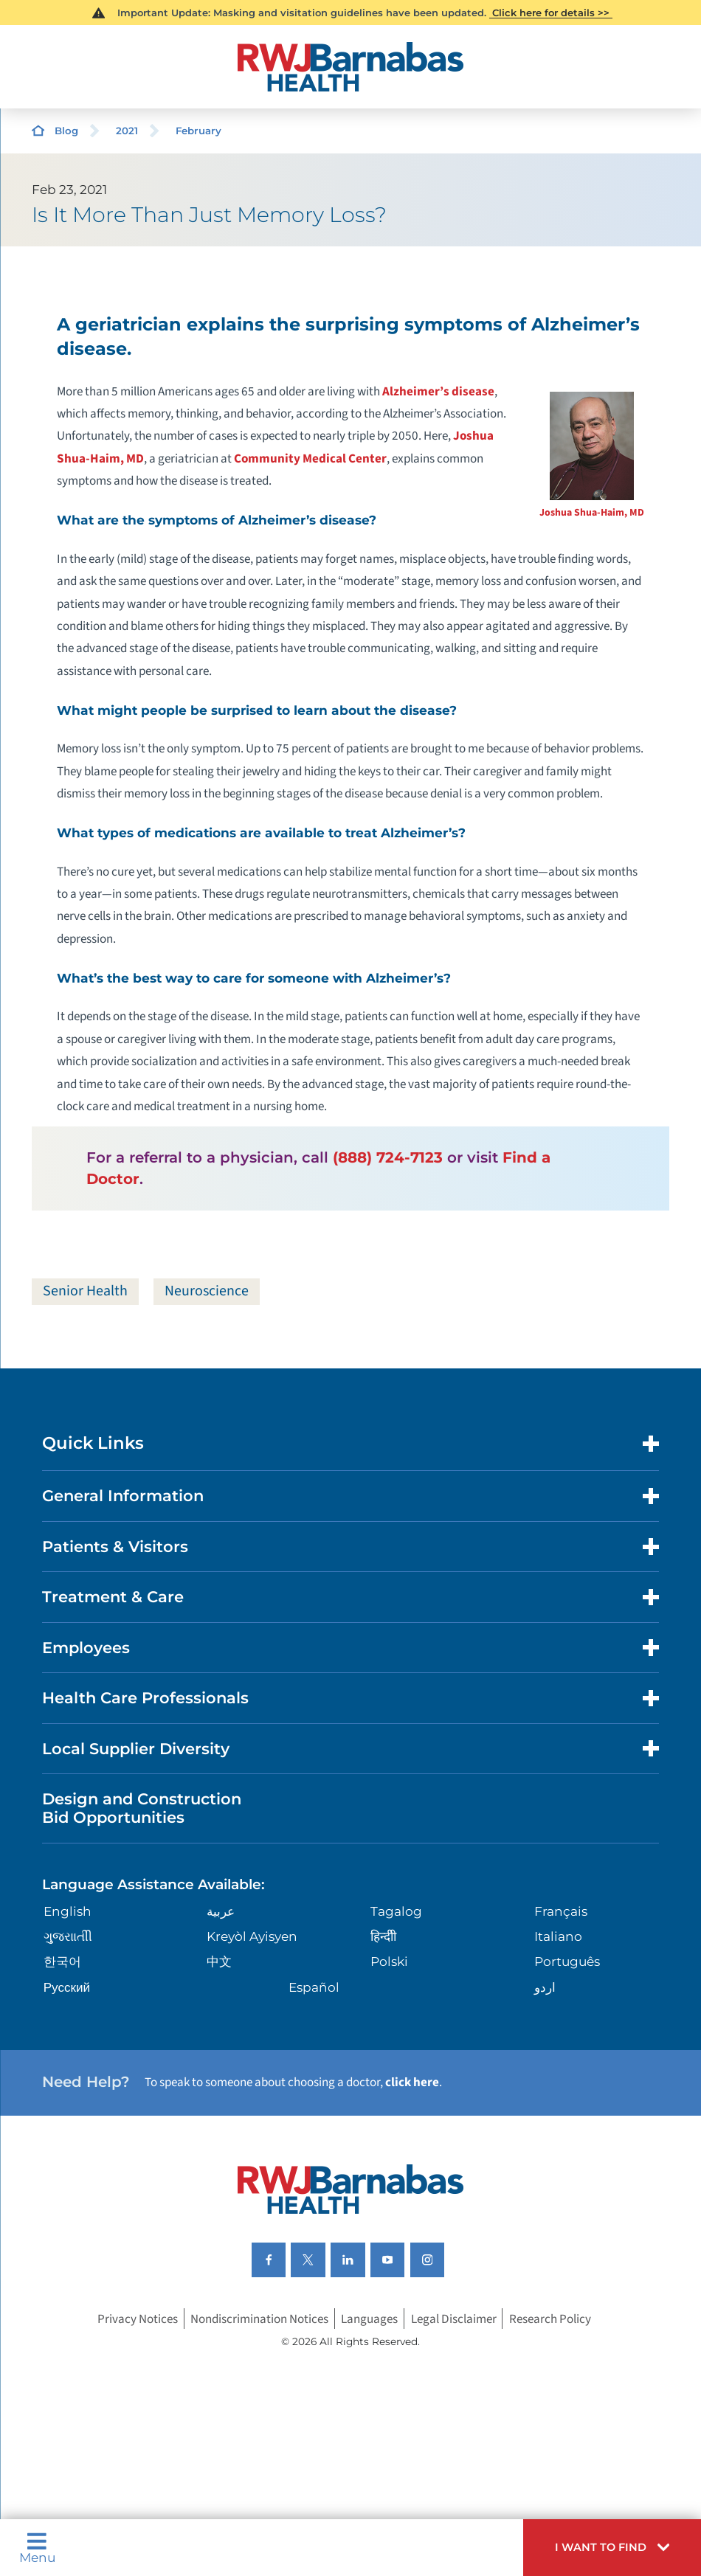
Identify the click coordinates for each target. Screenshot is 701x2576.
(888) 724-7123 (388, 1157)
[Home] (350, 66)
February (198, 130)
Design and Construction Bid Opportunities (141, 1808)
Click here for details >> (550, 12)
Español (314, 1987)
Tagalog (396, 1911)
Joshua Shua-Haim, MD (591, 512)
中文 (219, 1961)
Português (567, 1961)
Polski (389, 1961)
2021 (127, 130)
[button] (612, 2547)
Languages (369, 2318)
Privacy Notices (137, 2318)
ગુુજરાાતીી (68, 1936)
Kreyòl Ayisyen (252, 1936)
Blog (66, 130)
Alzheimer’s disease (438, 391)
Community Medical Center (310, 458)
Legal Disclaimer (454, 2318)
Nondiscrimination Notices (259, 2318)
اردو (545, 1987)
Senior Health (85, 1291)
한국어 (62, 1961)
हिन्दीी (383, 1936)
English (67, 1911)
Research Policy (550, 2318)
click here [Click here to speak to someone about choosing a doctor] (412, 2082)
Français (560, 1911)
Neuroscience (207, 1291)
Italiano (558, 1936)
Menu (37, 2547)
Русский (67, 1987)
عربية (221, 1911)
